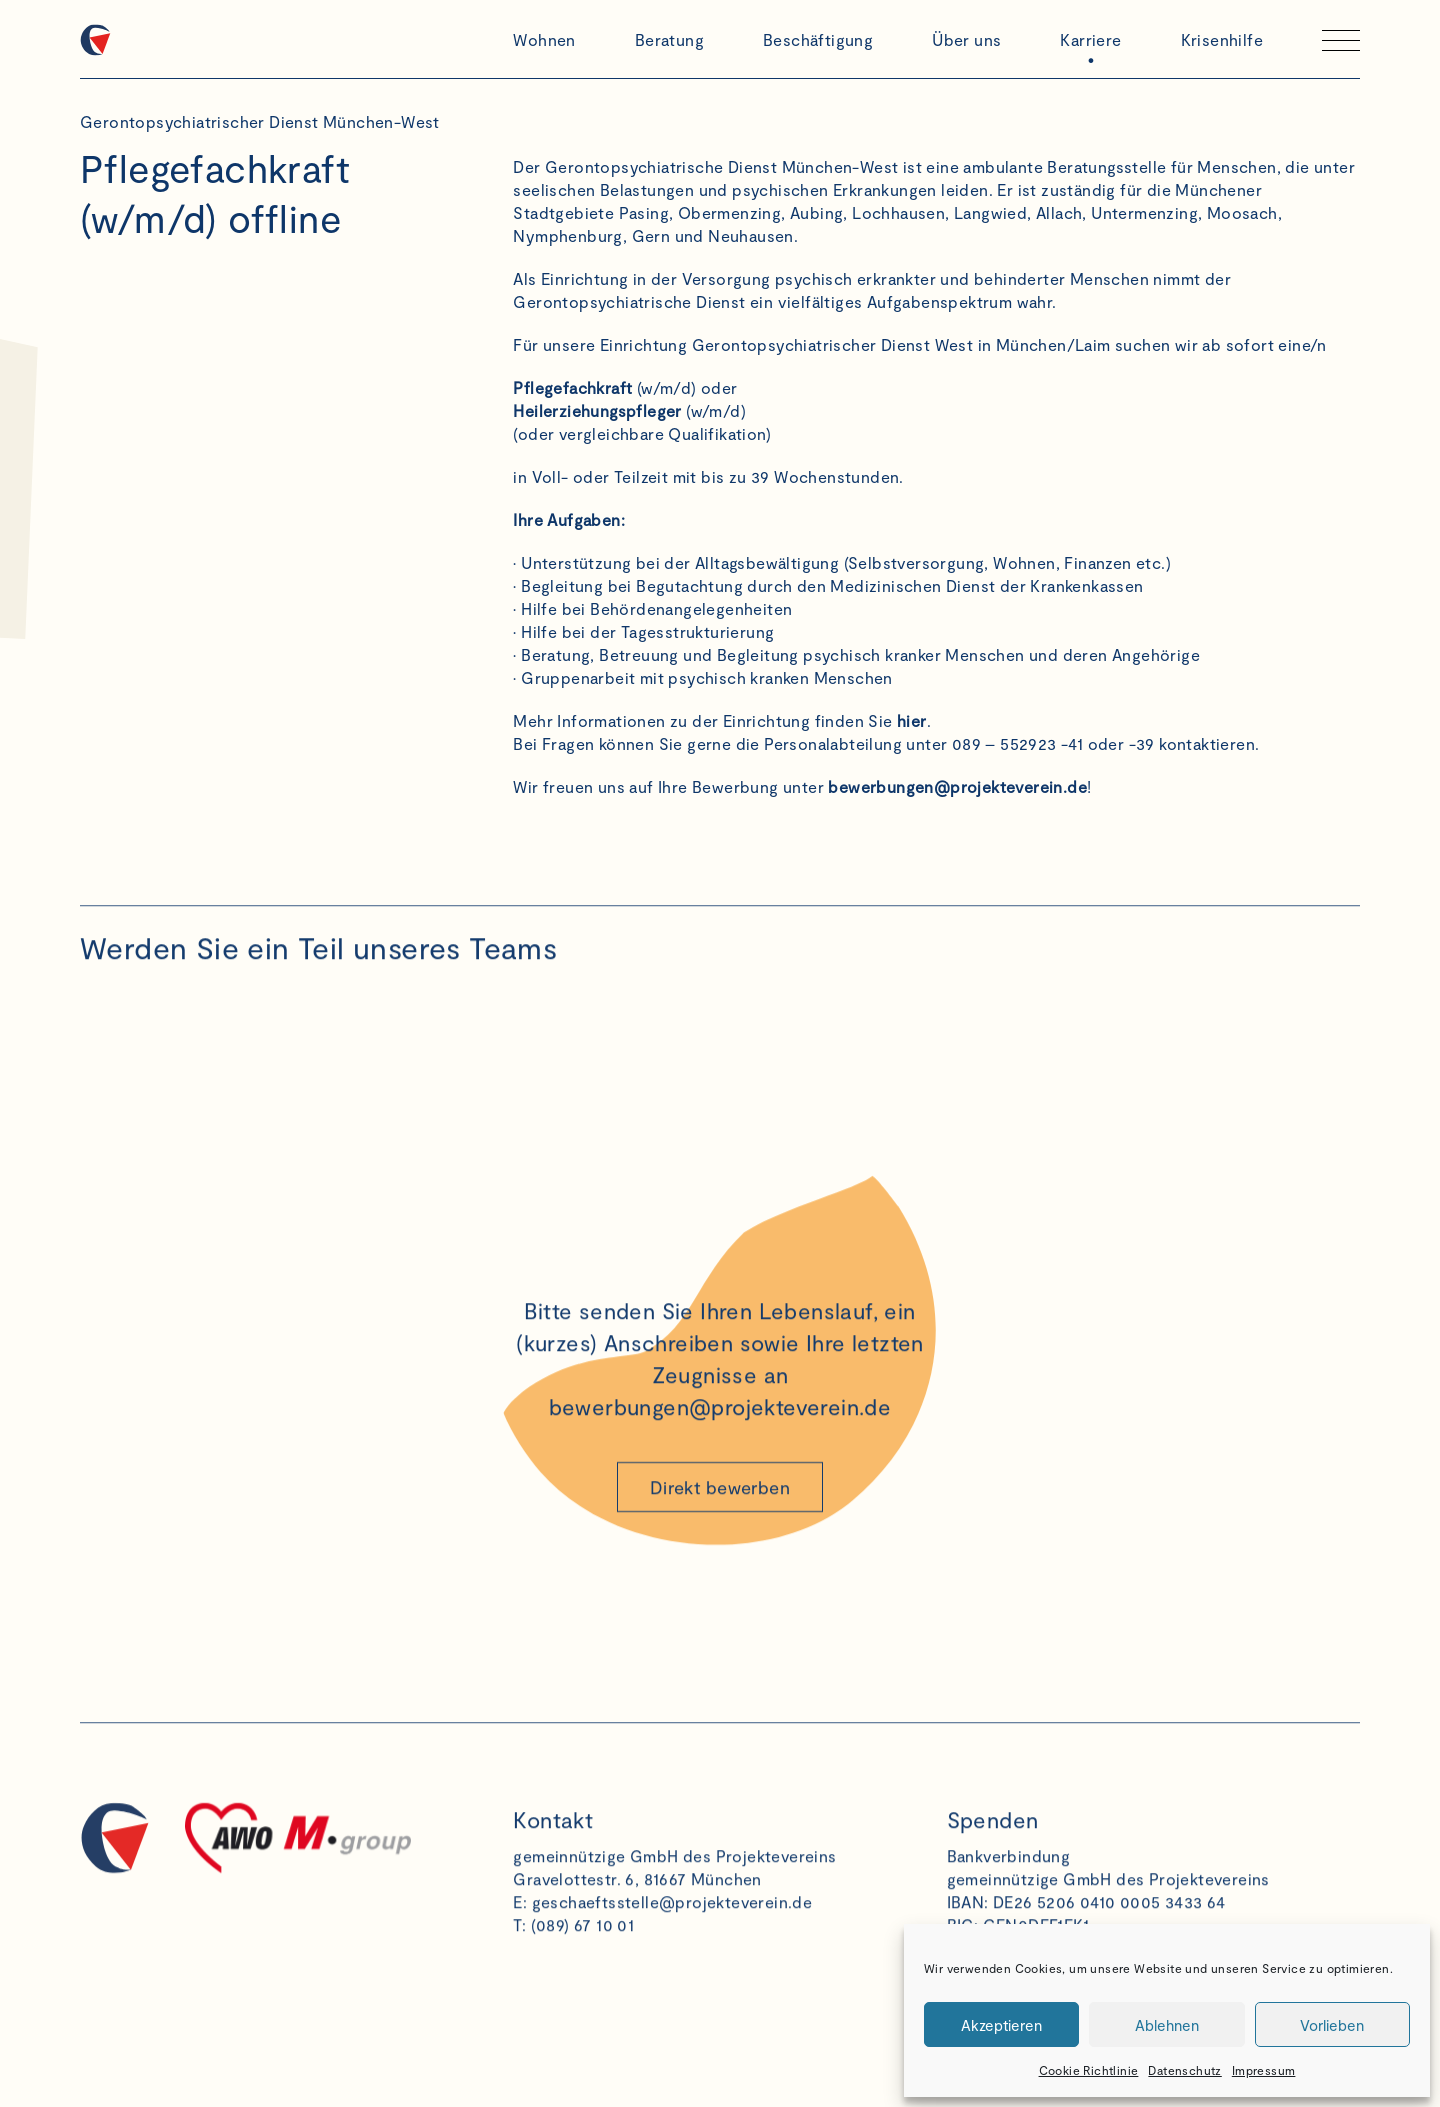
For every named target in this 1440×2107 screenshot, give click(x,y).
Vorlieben (1332, 2025)
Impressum (1264, 2070)
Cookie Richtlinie (1089, 2070)
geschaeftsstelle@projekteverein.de (672, 1919)
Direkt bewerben (720, 1505)
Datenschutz (1184, 2070)
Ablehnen (1167, 2025)
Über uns (966, 39)
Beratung (669, 39)
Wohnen (544, 39)
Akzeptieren (1001, 2025)
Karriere (1090, 39)
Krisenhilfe (1222, 39)
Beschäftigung (818, 39)
